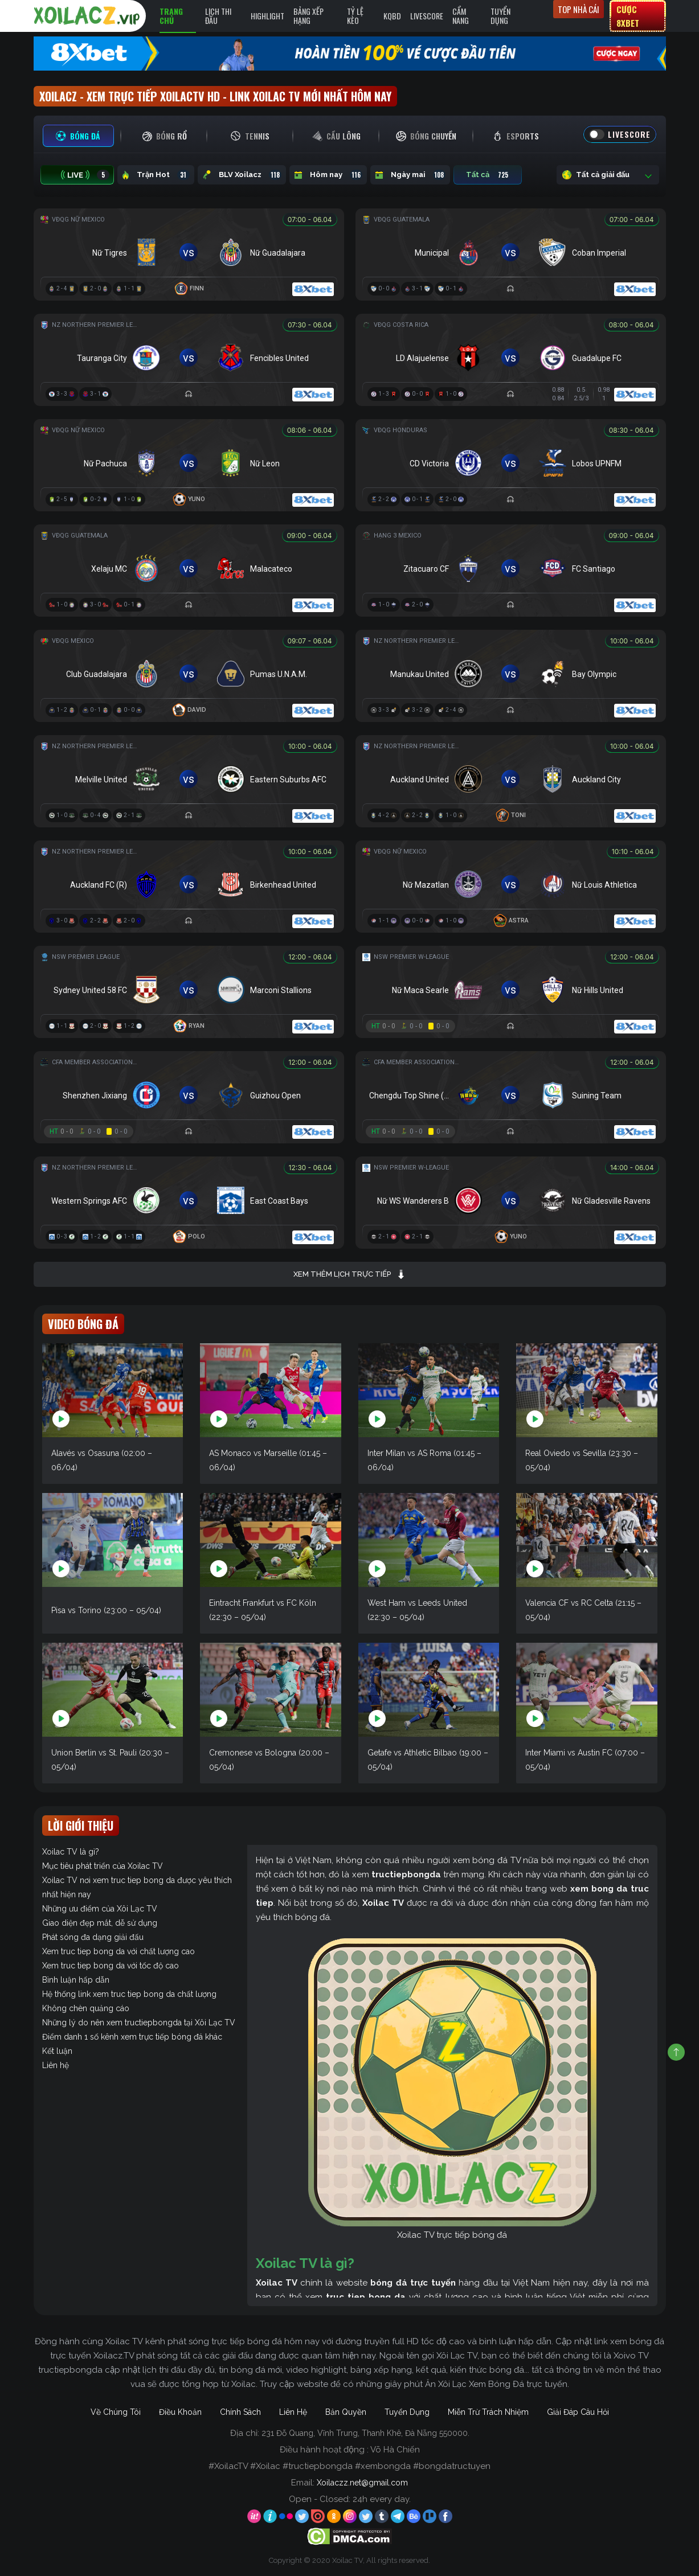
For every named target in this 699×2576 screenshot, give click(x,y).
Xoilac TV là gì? (70, 1851)
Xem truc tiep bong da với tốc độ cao (110, 1965)
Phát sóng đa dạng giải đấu (93, 1937)
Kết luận (57, 2051)
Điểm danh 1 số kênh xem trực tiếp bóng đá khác (132, 2036)
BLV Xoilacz (241, 175)
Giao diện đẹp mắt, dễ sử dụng (99, 1922)
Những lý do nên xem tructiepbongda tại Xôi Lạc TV (138, 2022)
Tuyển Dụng (500, 15)
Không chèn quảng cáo (85, 2008)
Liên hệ (55, 2065)
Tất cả (487, 175)
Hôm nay (328, 175)
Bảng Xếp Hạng (308, 15)
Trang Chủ (171, 15)
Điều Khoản (180, 2412)
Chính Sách (240, 2412)
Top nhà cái (578, 9)
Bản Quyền (345, 2412)
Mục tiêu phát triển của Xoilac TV (102, 1866)
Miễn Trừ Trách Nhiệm (488, 2412)
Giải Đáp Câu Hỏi (578, 2412)
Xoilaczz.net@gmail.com (362, 2482)
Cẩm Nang (460, 15)
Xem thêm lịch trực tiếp (349, 1274)
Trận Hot (156, 175)
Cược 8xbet (627, 16)
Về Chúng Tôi (116, 2412)
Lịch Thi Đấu (218, 15)
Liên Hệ (293, 2412)
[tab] (78, 136)
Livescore (426, 16)
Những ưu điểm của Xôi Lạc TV (99, 1908)
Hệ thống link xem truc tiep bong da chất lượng (129, 1994)
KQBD (392, 16)
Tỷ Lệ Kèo (355, 15)
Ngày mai (410, 175)
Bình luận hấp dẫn (75, 1979)
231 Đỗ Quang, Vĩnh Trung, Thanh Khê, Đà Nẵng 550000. (365, 2433)
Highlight (267, 16)
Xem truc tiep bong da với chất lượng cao (118, 1951)
